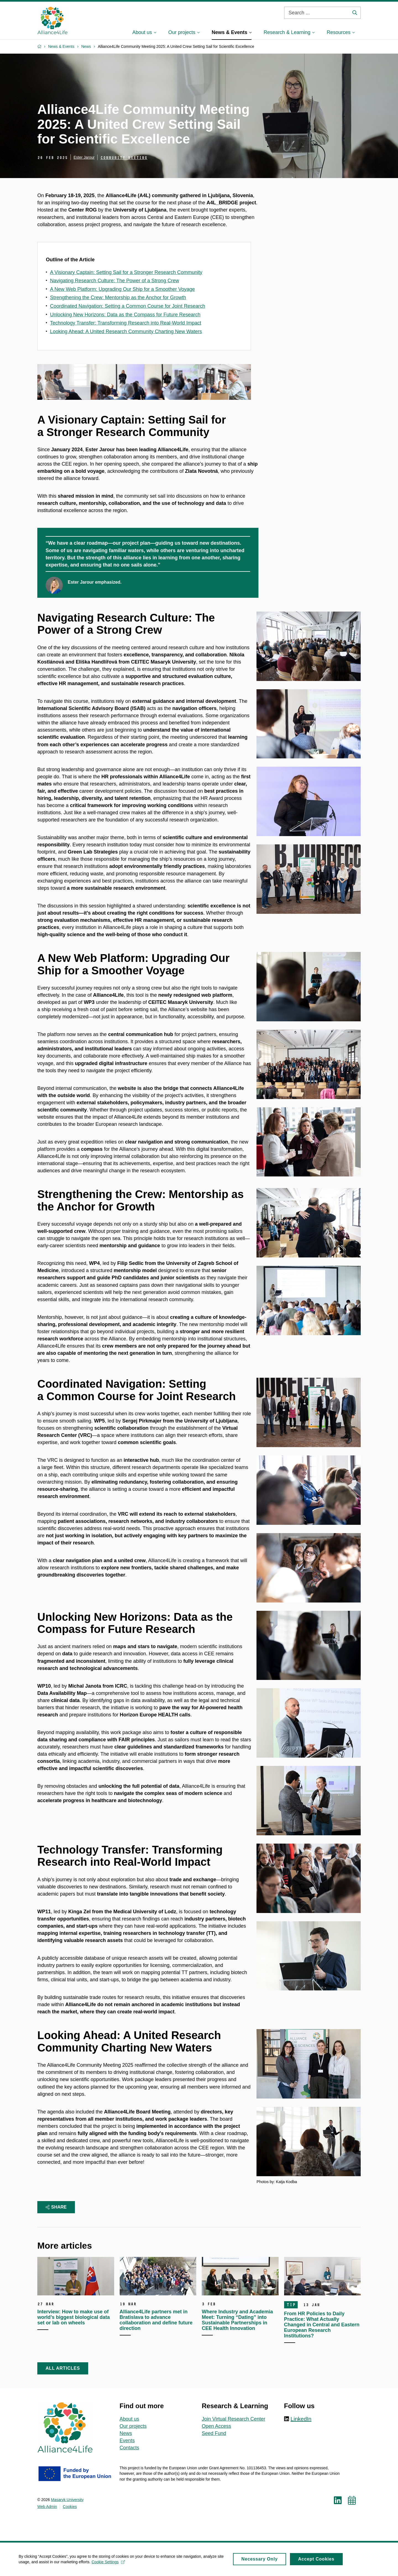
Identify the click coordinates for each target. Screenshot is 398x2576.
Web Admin (47, 2506)
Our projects (133, 2426)
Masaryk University (67, 2499)
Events (127, 2440)
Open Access (216, 2426)
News (126, 2433)
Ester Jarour (84, 157)
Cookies (70, 2506)
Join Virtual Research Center (233, 2419)
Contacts (129, 2447)
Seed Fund (214, 2433)
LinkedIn (300, 2419)
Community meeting (123, 157)
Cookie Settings (109, 2563)
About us (129, 2419)
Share (56, 2207)
